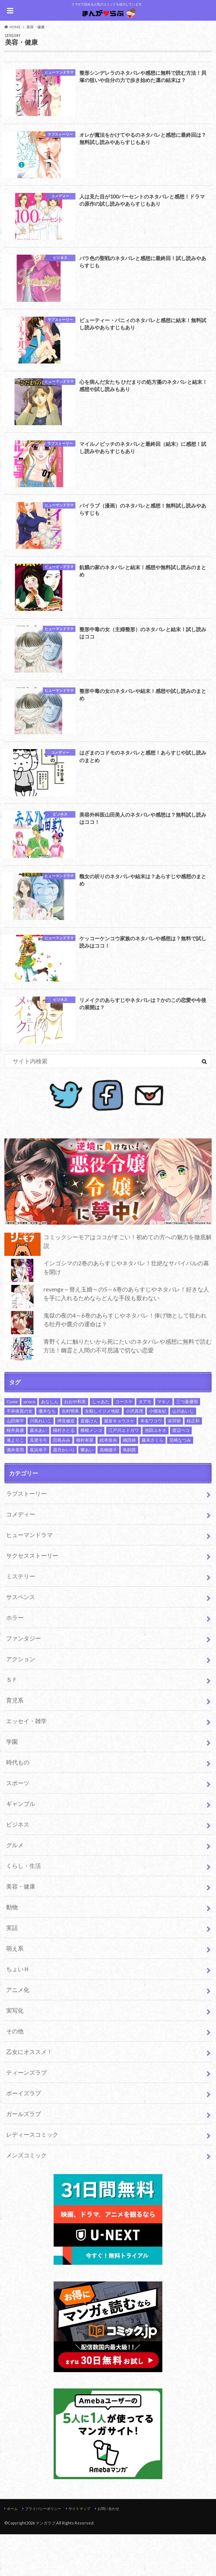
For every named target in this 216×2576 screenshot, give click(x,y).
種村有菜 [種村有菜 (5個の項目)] (85, 1481)
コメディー (20, 1555)
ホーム (12, 2550)
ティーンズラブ (26, 2114)
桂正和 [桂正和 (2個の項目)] (193, 1462)
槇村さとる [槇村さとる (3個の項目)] (64, 1472)
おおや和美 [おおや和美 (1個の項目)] (75, 1443)
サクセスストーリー (32, 1597)
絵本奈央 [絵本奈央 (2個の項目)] (108, 1481)
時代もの (17, 1803)
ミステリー (20, 1617)
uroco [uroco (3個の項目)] (29, 1443)
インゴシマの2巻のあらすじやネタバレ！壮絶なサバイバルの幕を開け (106, 1312)
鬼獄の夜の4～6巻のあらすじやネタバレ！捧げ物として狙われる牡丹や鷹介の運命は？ (105, 1364)
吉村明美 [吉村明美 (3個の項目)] (70, 1452)
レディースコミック (32, 2176)
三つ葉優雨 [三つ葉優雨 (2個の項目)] (187, 1443)
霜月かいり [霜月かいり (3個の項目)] (64, 1491)
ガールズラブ (23, 2155)
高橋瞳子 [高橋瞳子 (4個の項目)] (108, 1491)
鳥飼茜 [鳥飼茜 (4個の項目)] (129, 1491)
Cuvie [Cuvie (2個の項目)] (12, 1443)
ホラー (15, 1659)
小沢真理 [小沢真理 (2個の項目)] (134, 1452)
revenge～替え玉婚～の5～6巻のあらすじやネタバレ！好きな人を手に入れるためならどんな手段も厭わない (106, 1338)
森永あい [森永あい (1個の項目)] (38, 1472)
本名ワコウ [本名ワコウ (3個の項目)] (151, 1462)
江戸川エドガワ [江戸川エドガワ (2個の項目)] (123, 1472)
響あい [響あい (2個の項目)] (87, 1491)
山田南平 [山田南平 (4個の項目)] (15, 1462)
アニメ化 (17, 2031)
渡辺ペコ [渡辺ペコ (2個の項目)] (181, 1472)
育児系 (15, 1741)
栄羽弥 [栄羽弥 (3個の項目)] (174, 1462)
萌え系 (15, 1990)
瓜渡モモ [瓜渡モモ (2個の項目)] (38, 1481)
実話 (12, 1969)
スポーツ (17, 1824)
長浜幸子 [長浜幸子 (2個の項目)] (38, 1491)
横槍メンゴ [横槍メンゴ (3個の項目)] (91, 1472)
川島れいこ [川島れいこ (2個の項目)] (40, 1462)
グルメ (15, 1886)
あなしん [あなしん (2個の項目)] (49, 1443)
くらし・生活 (23, 1907)
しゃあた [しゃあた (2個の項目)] (100, 1443)
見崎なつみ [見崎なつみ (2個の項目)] (180, 1481)
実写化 (15, 2052)
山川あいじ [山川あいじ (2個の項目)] (183, 1452)
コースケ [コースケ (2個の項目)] (124, 1443)
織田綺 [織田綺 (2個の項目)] (129, 1481)
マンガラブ (45, 2564)
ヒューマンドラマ (29, 1576)
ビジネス (17, 1865)
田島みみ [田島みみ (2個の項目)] (61, 1481)
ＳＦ (12, 1721)
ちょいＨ (17, 2010)
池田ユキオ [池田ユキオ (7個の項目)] (155, 1472)
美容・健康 (20, 1927)
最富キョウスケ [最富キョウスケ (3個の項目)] (119, 1462)
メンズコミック (26, 2196)
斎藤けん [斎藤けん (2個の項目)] (89, 1462)
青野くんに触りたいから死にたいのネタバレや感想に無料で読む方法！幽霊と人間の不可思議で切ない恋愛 (108, 1390)
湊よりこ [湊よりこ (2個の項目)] (15, 1481)
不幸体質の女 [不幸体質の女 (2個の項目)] (20, 1452)
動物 (12, 1948)
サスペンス (20, 1638)
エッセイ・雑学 (26, 1762)
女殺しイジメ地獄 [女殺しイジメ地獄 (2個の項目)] (102, 1452)
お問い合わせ (108, 2550)
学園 (12, 1783)
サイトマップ (79, 2550)
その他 (15, 2072)
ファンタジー (23, 1679)
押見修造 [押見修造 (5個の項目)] (66, 1462)
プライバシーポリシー (43, 2550)
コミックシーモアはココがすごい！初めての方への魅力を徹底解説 (108, 1286)
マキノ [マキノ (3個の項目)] (163, 1443)
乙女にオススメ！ (29, 2093)
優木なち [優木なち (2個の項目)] (47, 1452)
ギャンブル (20, 1845)
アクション (20, 1700)
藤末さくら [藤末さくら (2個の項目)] (152, 1481)
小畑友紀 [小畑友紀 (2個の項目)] (157, 1452)
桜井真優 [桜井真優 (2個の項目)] (15, 1472)
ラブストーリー (26, 1535)
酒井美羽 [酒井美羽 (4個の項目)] (15, 1491)
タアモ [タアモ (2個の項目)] (144, 1443)
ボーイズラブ (23, 2134)
